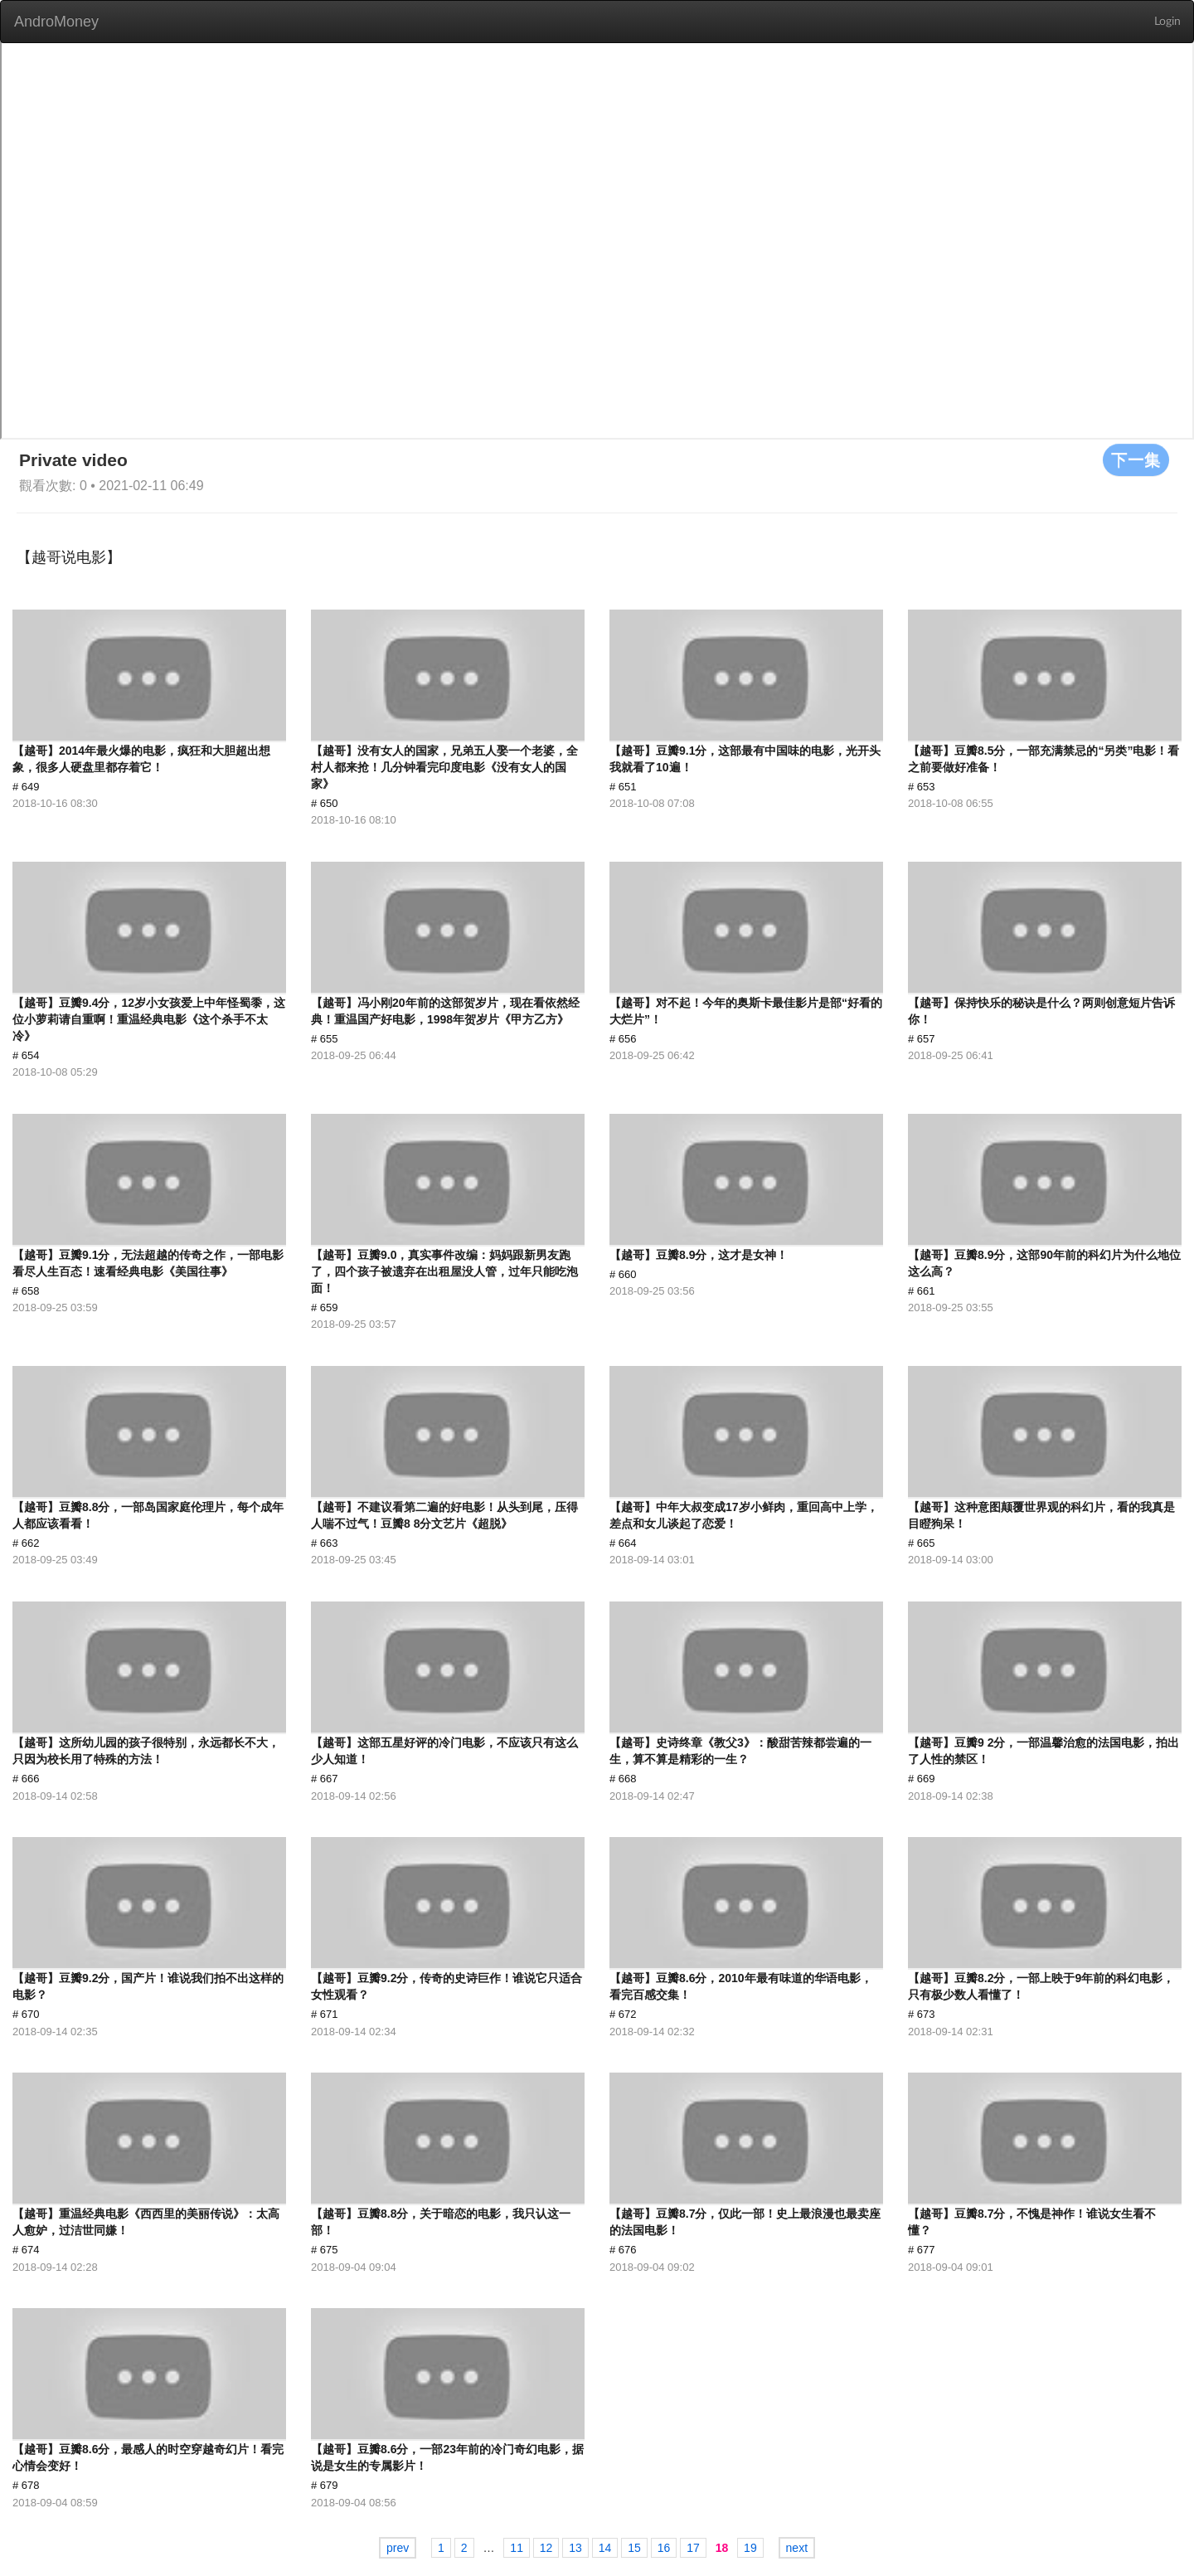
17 (693, 2547)
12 (546, 2547)
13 (575, 2547)
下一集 (1136, 459)
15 (634, 2547)
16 (664, 2547)
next (797, 2547)
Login (1167, 21)
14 (605, 2547)
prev (397, 2547)
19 (750, 2547)
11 (516, 2547)
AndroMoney (56, 21)
